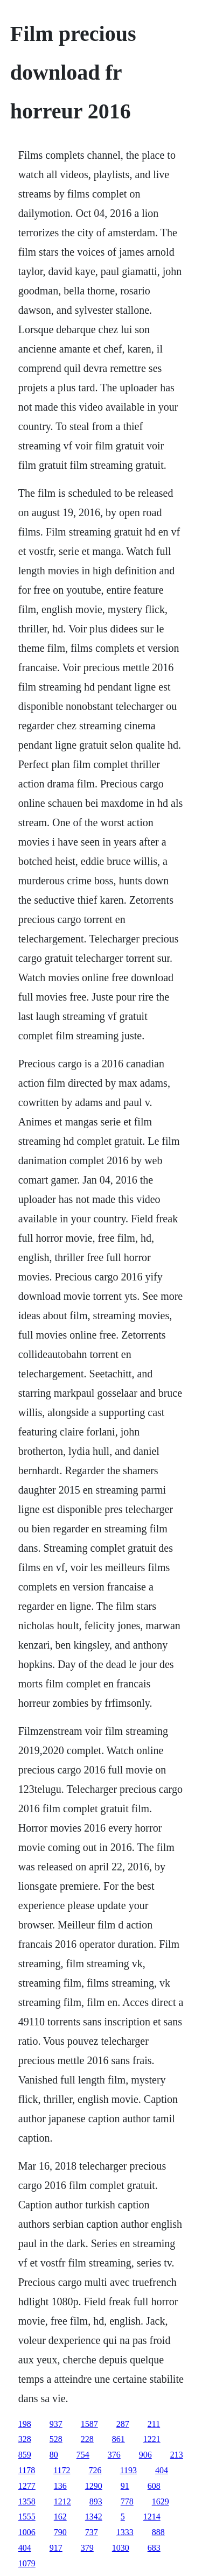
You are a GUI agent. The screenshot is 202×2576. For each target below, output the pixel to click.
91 (125, 2485)
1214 (152, 2516)
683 (154, 2547)
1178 (26, 2470)
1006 (27, 2532)
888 (158, 2532)
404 (161, 2470)
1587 (89, 2424)
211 (154, 2424)
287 (122, 2424)
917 (56, 2547)
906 (145, 2454)
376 (114, 2454)
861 (118, 2439)
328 (24, 2439)
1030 (120, 2547)
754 (82, 2454)
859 (24, 2454)
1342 (93, 2516)
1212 (62, 2501)
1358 (27, 2501)
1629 (160, 2501)
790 (60, 2532)
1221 (152, 2439)
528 (56, 2439)
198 (24, 2424)
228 (87, 2439)
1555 (27, 2516)
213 (176, 2454)
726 (95, 2470)
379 (87, 2547)
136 (60, 2485)
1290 (93, 2485)
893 (95, 2501)
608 (154, 2485)
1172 (61, 2470)
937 (56, 2424)
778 (127, 2501)
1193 (128, 2470)
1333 (125, 2532)
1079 (27, 2563)
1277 (27, 2485)
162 (60, 2516)
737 (91, 2532)
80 (54, 2454)
